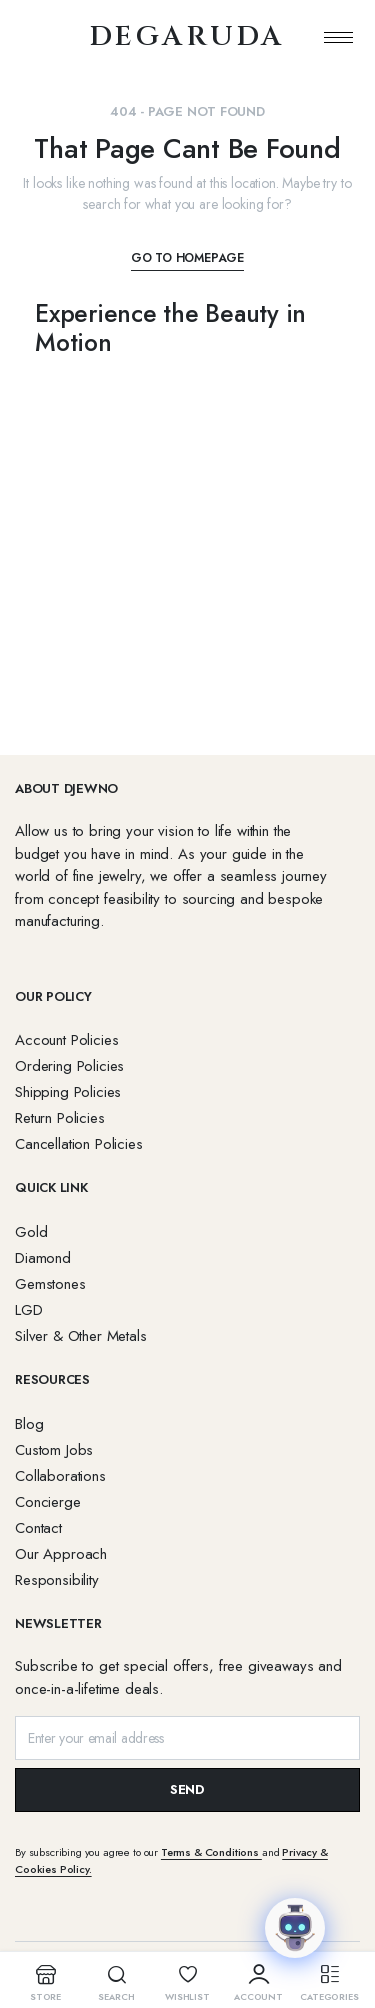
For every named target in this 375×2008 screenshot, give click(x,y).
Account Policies (66, 1040)
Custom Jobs (54, 1450)
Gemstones (50, 1284)
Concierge (48, 1502)
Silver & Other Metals (81, 1336)
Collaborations (60, 1476)
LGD (29, 1310)
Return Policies (60, 1118)
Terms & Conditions (211, 1852)
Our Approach (61, 1554)
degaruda (187, 36)
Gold (31, 1232)
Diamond (43, 1258)
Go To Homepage (187, 258)
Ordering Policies (69, 1066)
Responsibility (57, 1580)
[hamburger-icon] (338, 37)
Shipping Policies (68, 1092)
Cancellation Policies (79, 1144)
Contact (38, 1528)
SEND (187, 1789)
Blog (29, 1424)
